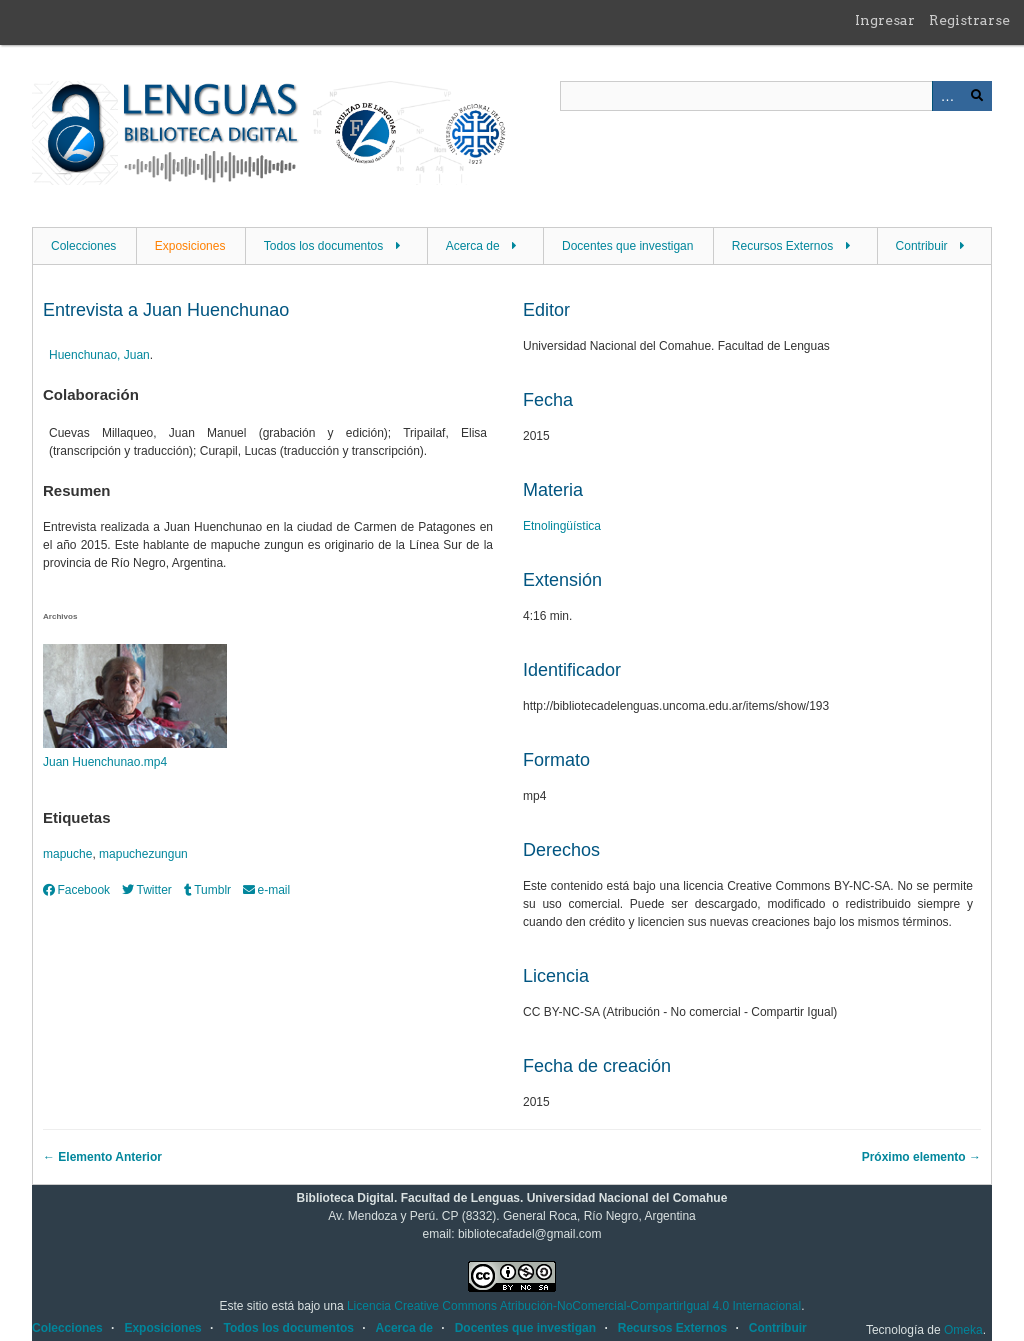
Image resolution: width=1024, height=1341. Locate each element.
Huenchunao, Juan (99, 355)
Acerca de (473, 246)
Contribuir (922, 246)
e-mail (266, 890)
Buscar (977, 96)
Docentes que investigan (627, 246)
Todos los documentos (323, 246)
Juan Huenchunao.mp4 (105, 762)
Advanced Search (947, 96)
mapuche (67, 854)
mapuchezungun (143, 854)
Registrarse (969, 20)
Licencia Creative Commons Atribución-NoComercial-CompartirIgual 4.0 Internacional (574, 1306)
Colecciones (83, 246)
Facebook (76, 890)
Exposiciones (190, 246)
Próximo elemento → (921, 1157)
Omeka (963, 1330)
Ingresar (885, 20)
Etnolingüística (562, 526)
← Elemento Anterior (102, 1157)
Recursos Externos (782, 246)
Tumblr (207, 890)
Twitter (147, 890)
